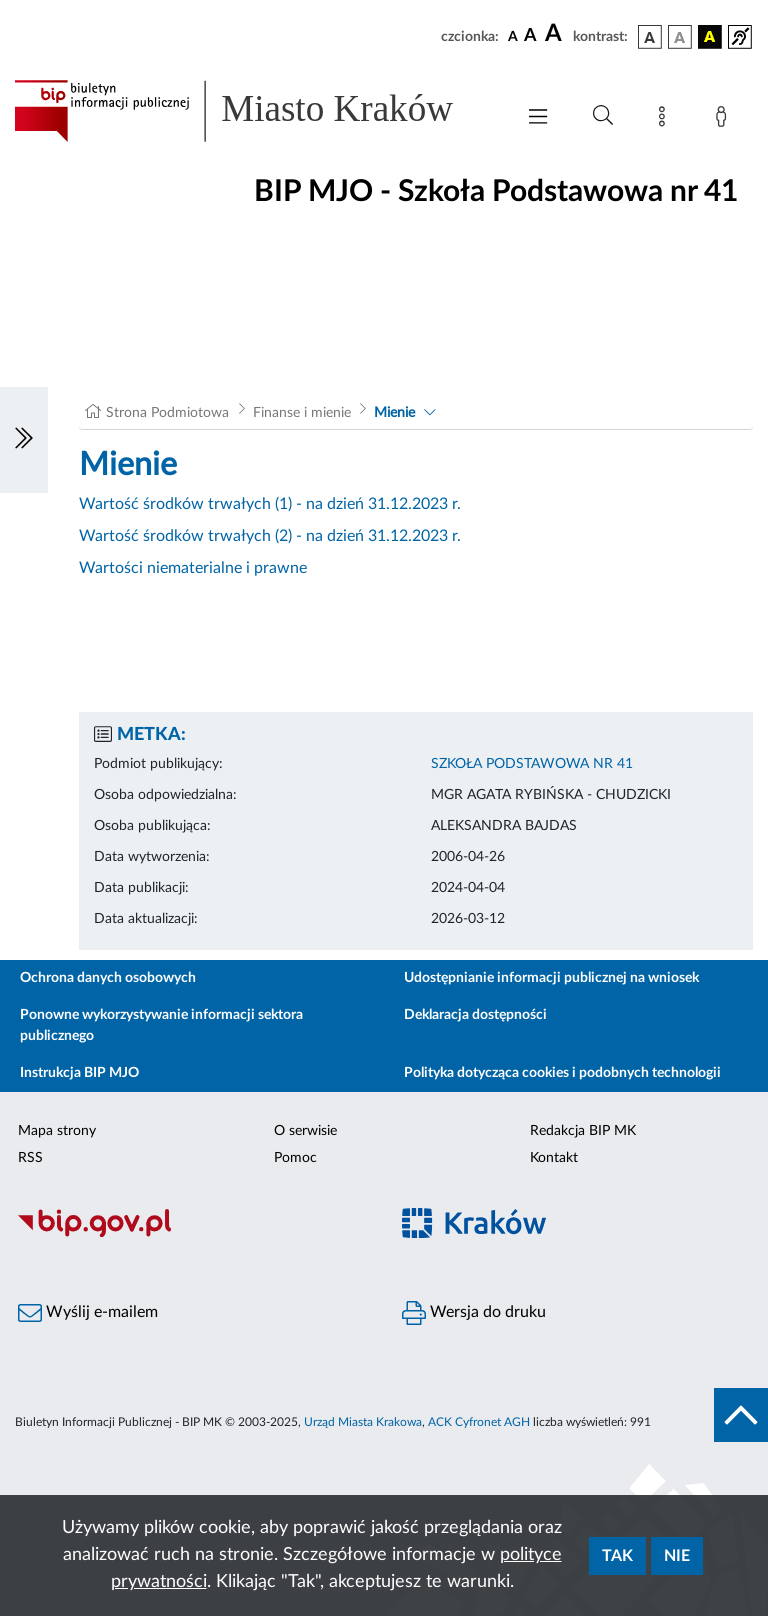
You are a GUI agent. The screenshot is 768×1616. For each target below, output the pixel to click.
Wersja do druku (474, 1313)
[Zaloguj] (725, 120)
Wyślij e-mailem (88, 1313)
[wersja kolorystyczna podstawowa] (650, 37)
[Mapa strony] (666, 120)
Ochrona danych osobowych (108, 978)
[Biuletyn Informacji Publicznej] (192, 1234)
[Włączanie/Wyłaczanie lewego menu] (24, 440)
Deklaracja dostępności (475, 1015)
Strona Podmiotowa (167, 413)
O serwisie (305, 1131)
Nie (677, 1556)
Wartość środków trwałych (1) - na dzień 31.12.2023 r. (270, 504)
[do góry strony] (741, 1415)
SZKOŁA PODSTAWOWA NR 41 (532, 764)
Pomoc (295, 1158)
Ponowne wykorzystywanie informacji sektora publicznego (161, 1025)
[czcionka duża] (556, 34)
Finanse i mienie (302, 413)
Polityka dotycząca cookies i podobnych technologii (562, 1073)
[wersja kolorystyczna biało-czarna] (680, 37)
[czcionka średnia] (530, 36)
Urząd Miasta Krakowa (363, 1422)
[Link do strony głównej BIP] (254, 111)
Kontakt (554, 1158)
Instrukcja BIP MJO (79, 1073)
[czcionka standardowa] (513, 36)
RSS (30, 1158)
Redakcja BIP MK (583, 1131)
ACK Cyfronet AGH (479, 1422)
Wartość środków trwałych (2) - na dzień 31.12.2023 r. (270, 536)
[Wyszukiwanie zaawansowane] (603, 116)
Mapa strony (57, 1131)
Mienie (394, 413)
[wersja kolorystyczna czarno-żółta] (710, 37)
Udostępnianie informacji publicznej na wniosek (551, 978)
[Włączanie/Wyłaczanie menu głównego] (538, 118)
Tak (617, 1556)
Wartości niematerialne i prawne (193, 568)
